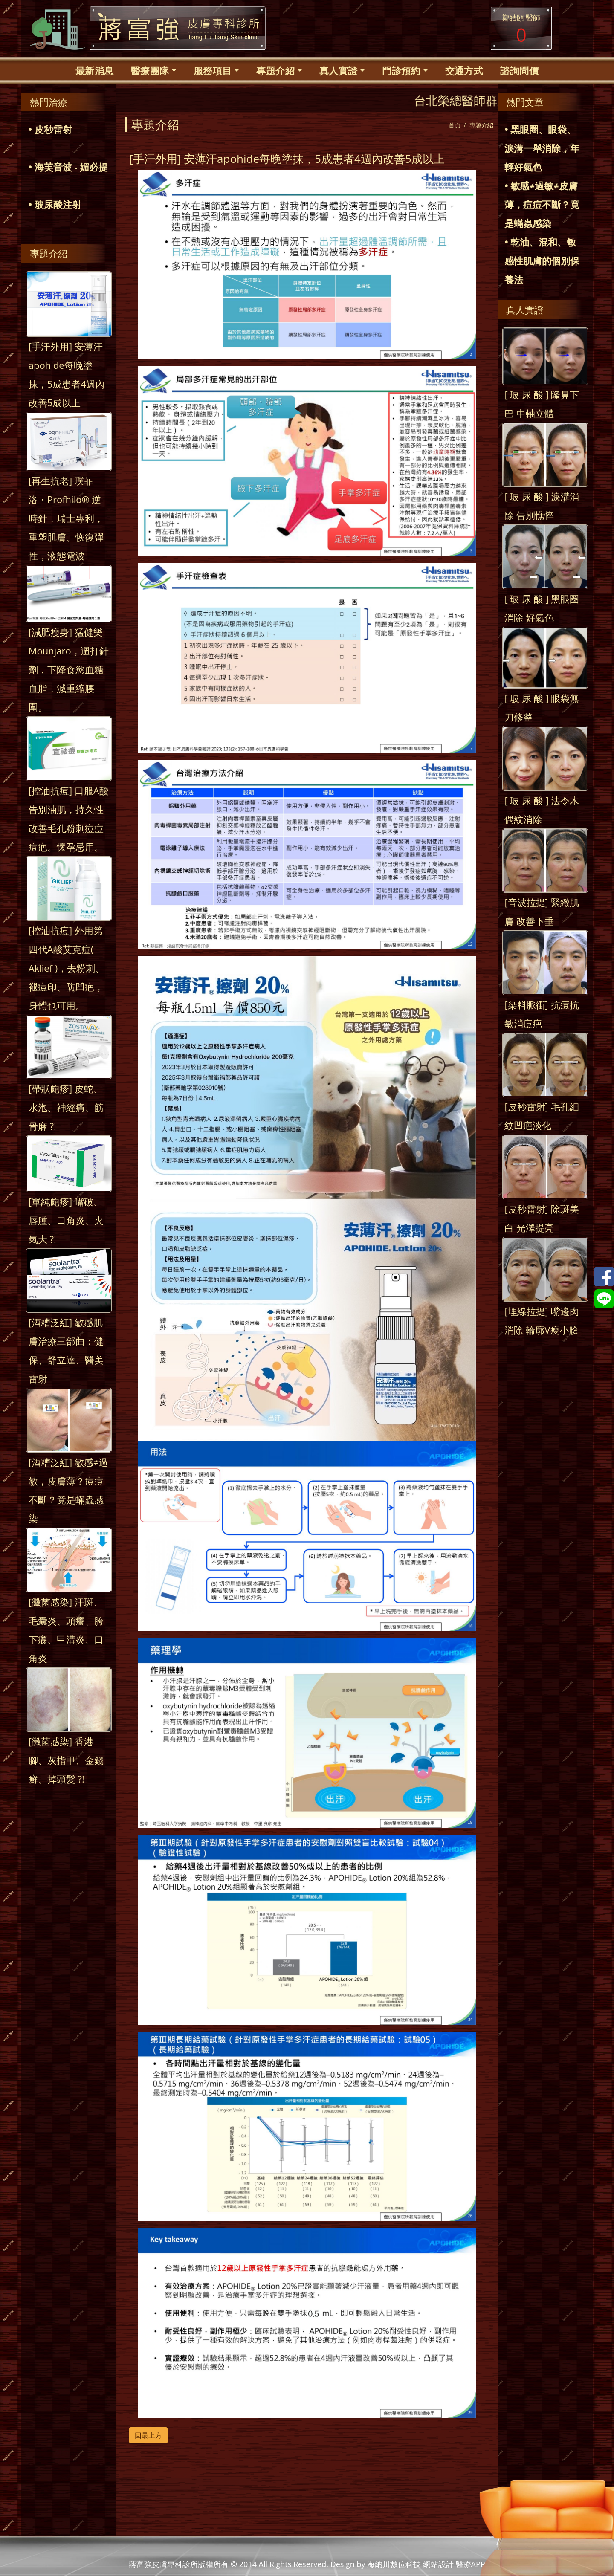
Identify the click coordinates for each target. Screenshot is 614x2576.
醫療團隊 (150, 70)
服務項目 (213, 70)
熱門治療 (48, 102)
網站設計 (438, 2564)
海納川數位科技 (394, 2564)
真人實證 (338, 70)
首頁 (454, 125)
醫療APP (470, 2564)
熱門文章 (525, 102)
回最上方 (148, 2435)
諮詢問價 (519, 70)
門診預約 (401, 70)
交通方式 (464, 70)
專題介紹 (275, 70)
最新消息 (94, 70)
